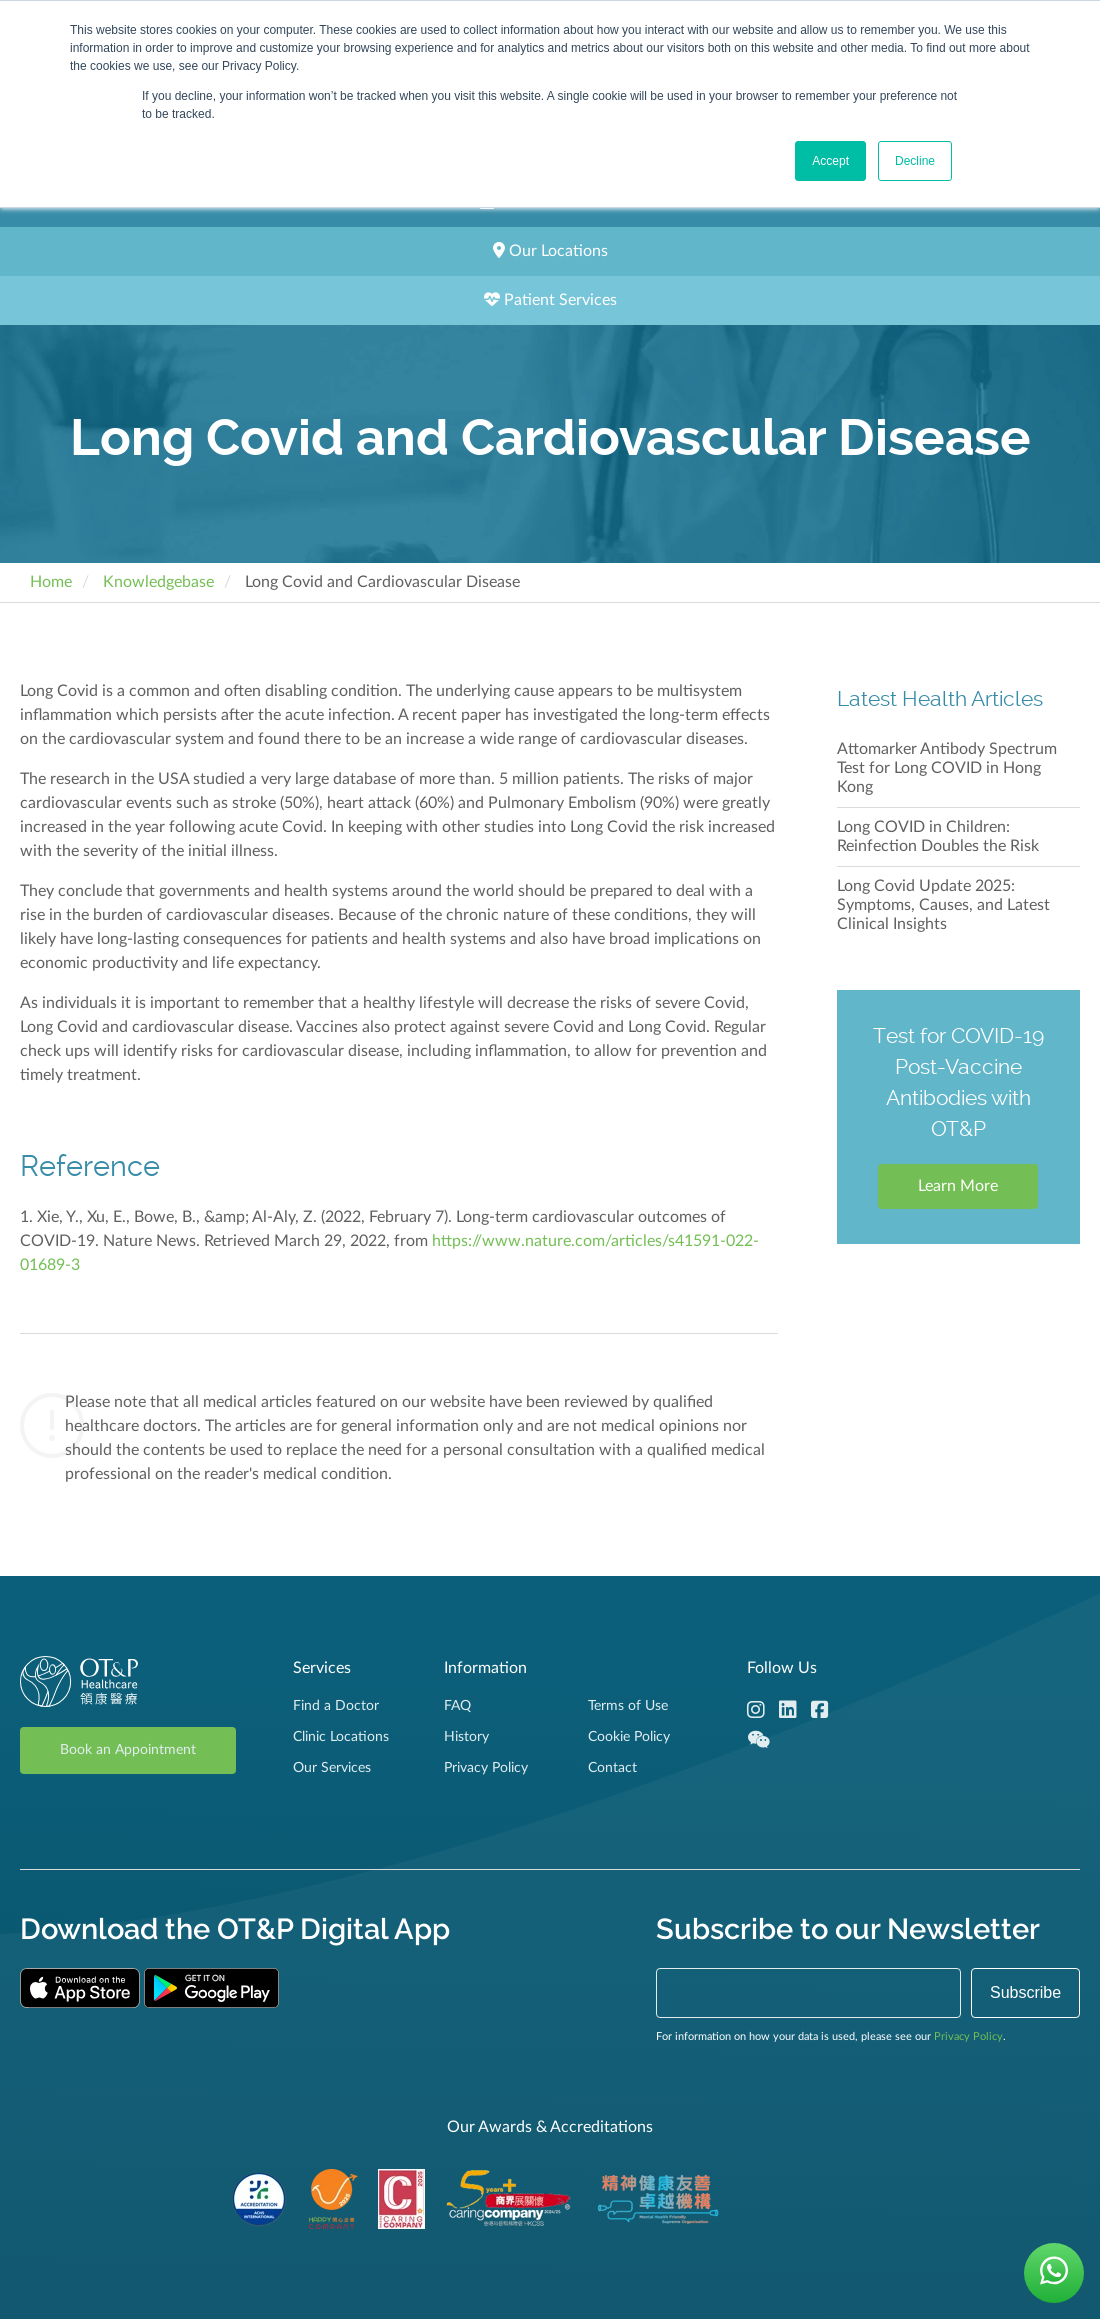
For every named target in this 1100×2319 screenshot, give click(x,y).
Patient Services (550, 299)
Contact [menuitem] (612, 1768)
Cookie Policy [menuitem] (629, 1737)
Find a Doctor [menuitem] (336, 1706)
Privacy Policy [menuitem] (486, 1768)
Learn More (958, 1186)
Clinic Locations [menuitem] (341, 1737)
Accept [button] (830, 161)
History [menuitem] (466, 1737)
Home (51, 582)
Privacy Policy (968, 2036)
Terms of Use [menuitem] (628, 1706)
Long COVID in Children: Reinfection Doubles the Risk (938, 836)
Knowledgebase (158, 582)
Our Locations (550, 250)
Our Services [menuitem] (332, 1768)
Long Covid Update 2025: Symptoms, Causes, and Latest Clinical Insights (943, 905)
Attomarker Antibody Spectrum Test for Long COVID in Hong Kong (947, 768)
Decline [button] (915, 161)
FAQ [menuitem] (457, 1706)
